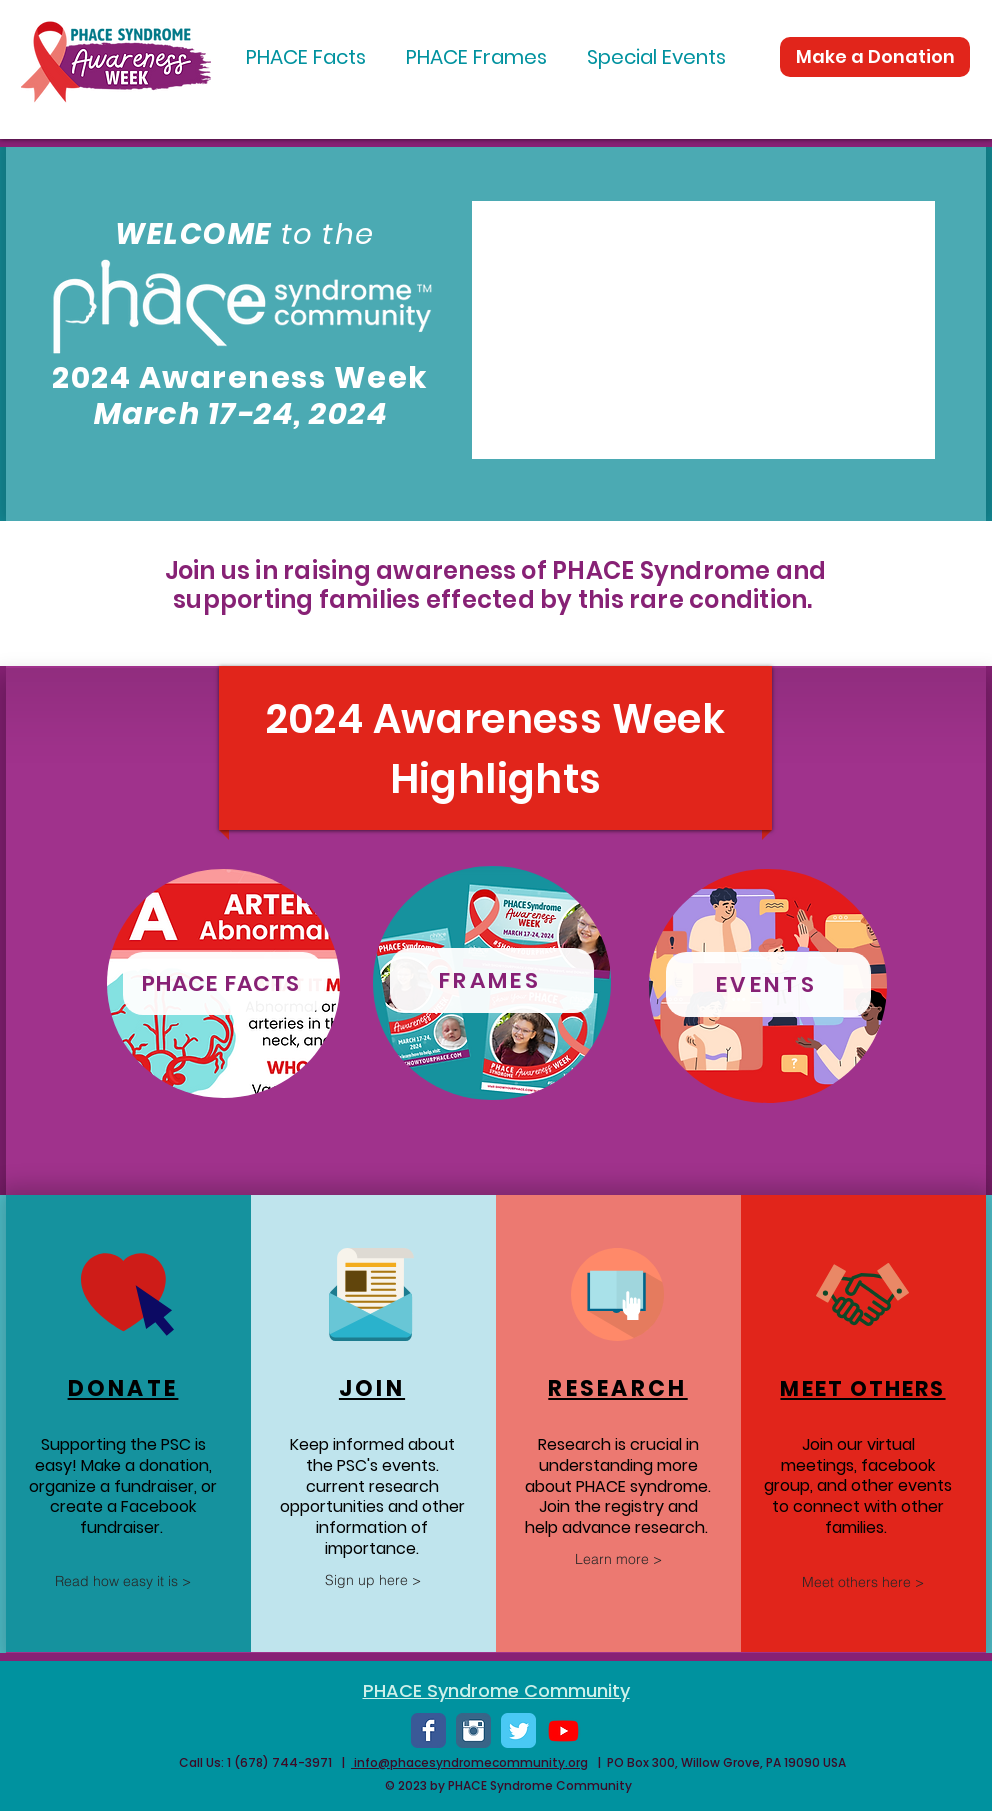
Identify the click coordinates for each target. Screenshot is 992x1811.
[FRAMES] (492, 980)
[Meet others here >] (863, 1582)
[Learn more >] (618, 1559)
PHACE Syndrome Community (496, 1690)
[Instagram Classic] (473, 1730)
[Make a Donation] (875, 57)
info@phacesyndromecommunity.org (469, 1762)
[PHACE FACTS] (223, 983)
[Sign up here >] (373, 1580)
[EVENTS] (768, 984)
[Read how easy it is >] (123, 1581)
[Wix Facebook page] (428, 1730)
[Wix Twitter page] (518, 1730)
